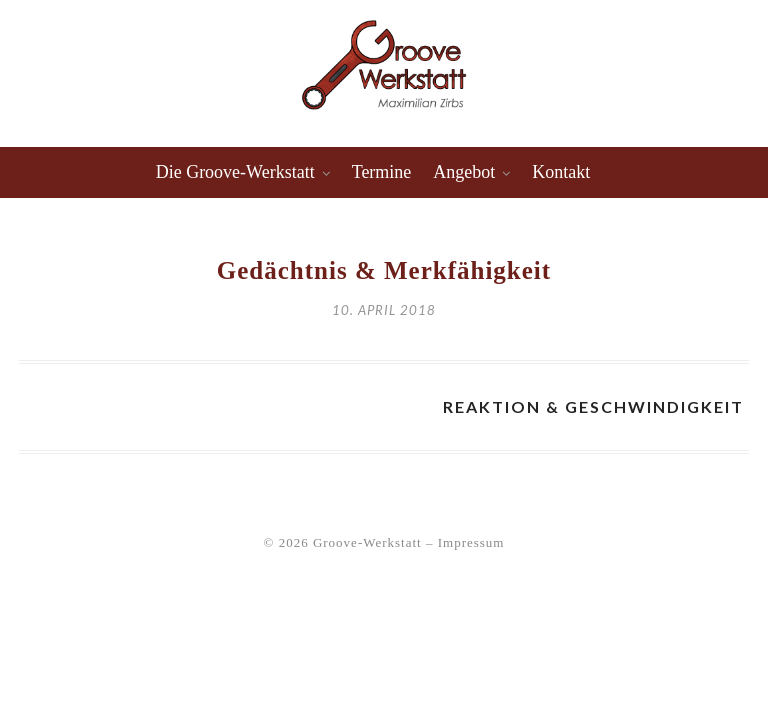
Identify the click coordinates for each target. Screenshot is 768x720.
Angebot (464, 172)
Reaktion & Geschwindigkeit (593, 406)
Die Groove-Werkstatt (235, 172)
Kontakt (561, 172)
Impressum (471, 542)
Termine (382, 172)
